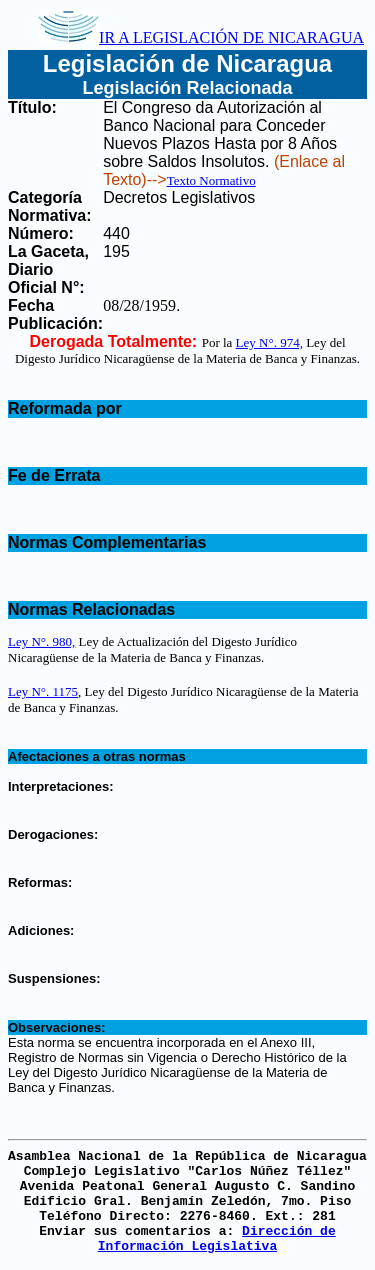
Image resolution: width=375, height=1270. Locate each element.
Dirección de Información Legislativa (217, 1239)
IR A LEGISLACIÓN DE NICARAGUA (201, 37)
